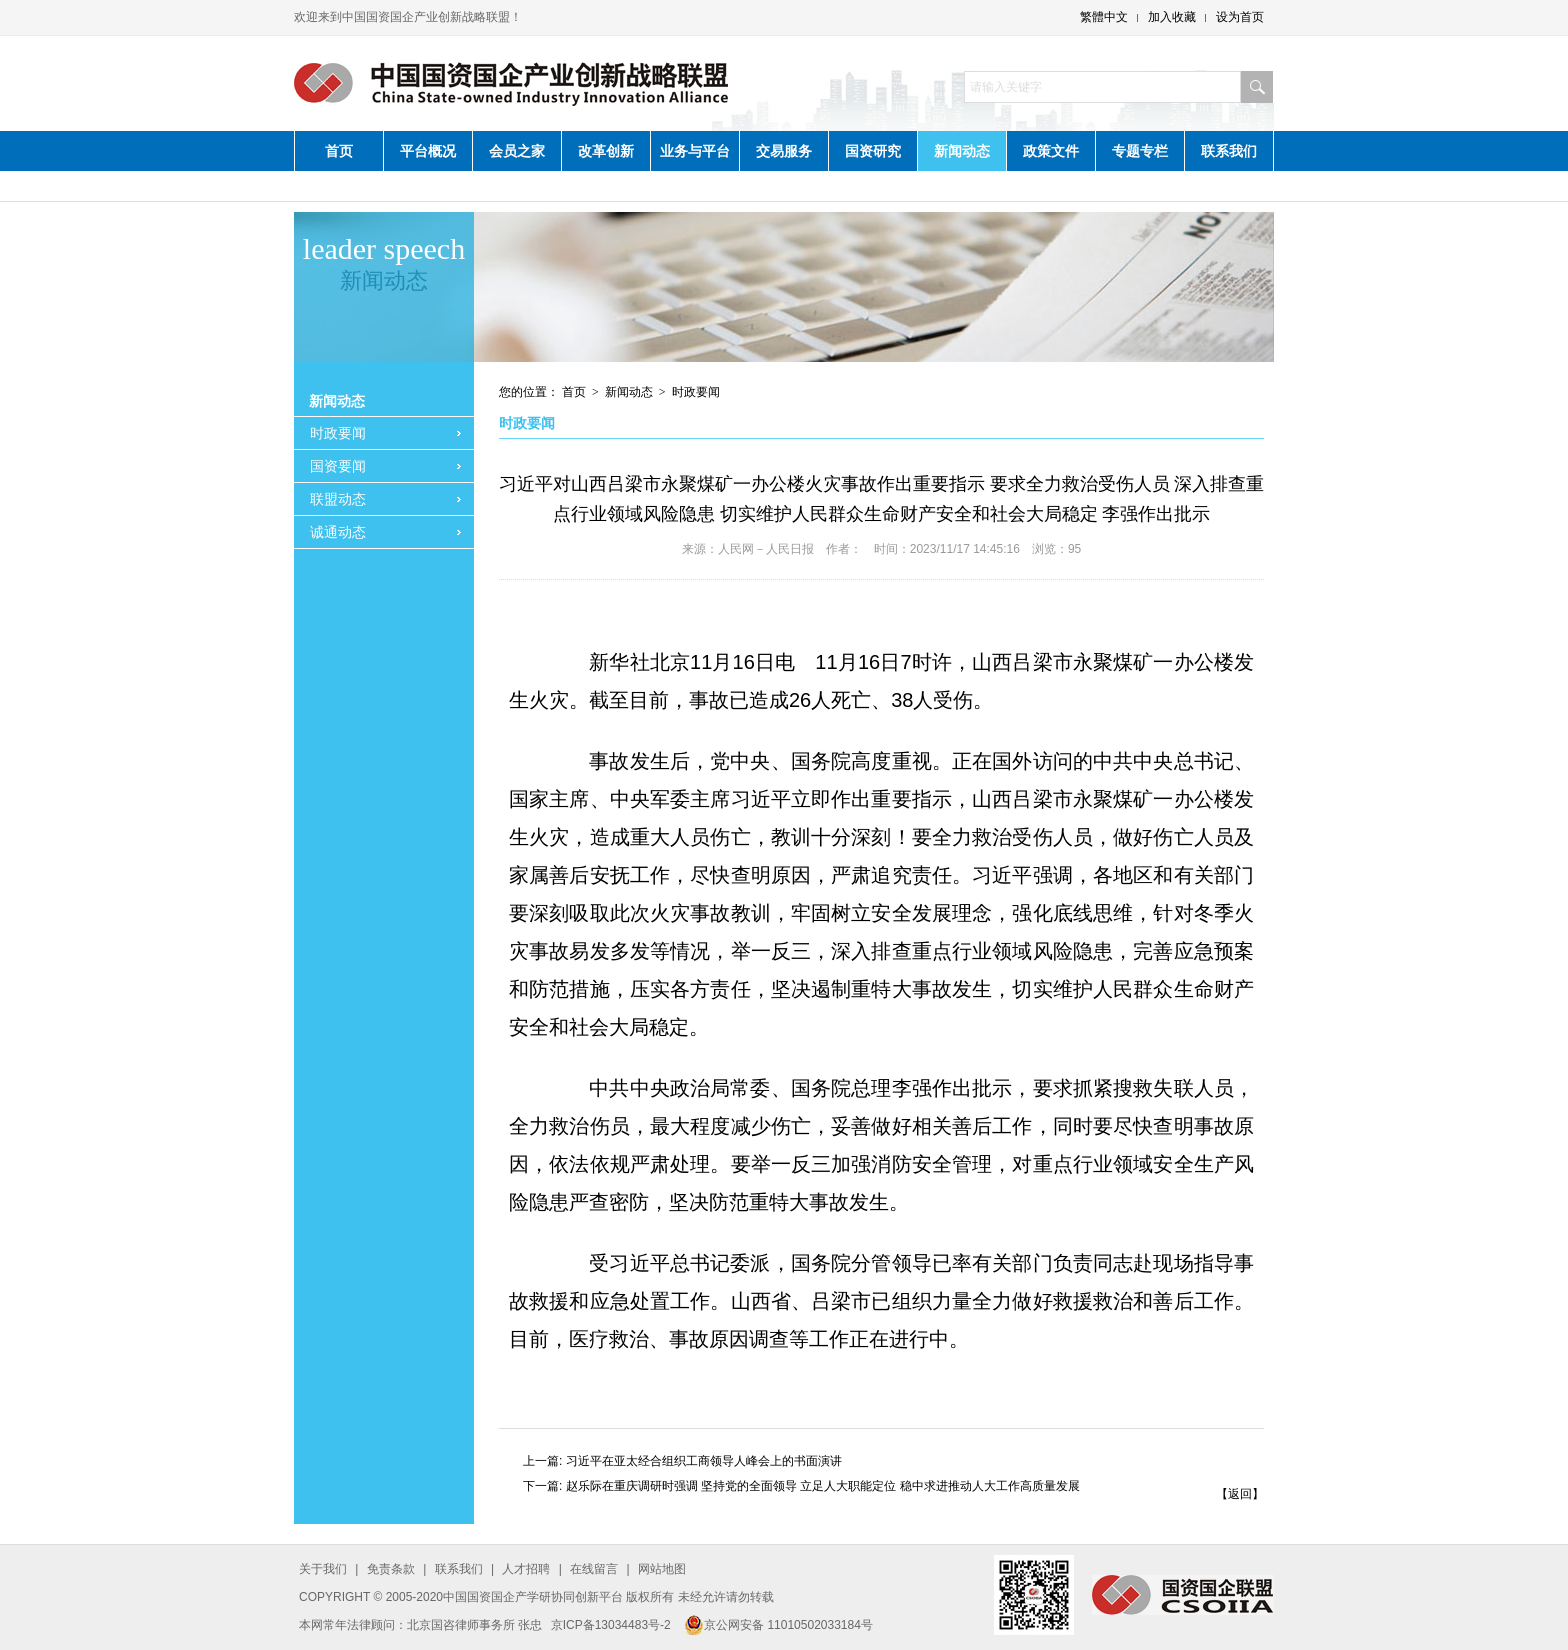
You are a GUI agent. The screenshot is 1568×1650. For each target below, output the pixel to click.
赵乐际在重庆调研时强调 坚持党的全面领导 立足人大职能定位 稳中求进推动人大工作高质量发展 (823, 1486)
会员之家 (517, 151)
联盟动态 (338, 499)
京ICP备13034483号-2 (611, 1625)
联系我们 (1229, 151)
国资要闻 (338, 466)
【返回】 (1240, 1494)
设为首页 (1240, 17)
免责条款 (391, 1569)
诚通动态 (338, 532)
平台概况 (428, 151)
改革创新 (606, 151)
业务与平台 (695, 151)
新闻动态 (962, 151)
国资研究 (873, 151)
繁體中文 (1104, 17)
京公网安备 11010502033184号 (778, 1625)
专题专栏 (1140, 151)
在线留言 (594, 1569)
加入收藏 (1172, 17)
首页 (339, 151)
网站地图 (662, 1569)
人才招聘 (526, 1569)
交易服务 (784, 151)
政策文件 (1051, 151)
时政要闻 (338, 433)
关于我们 (323, 1569)
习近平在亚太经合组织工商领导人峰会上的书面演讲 (704, 1461)
